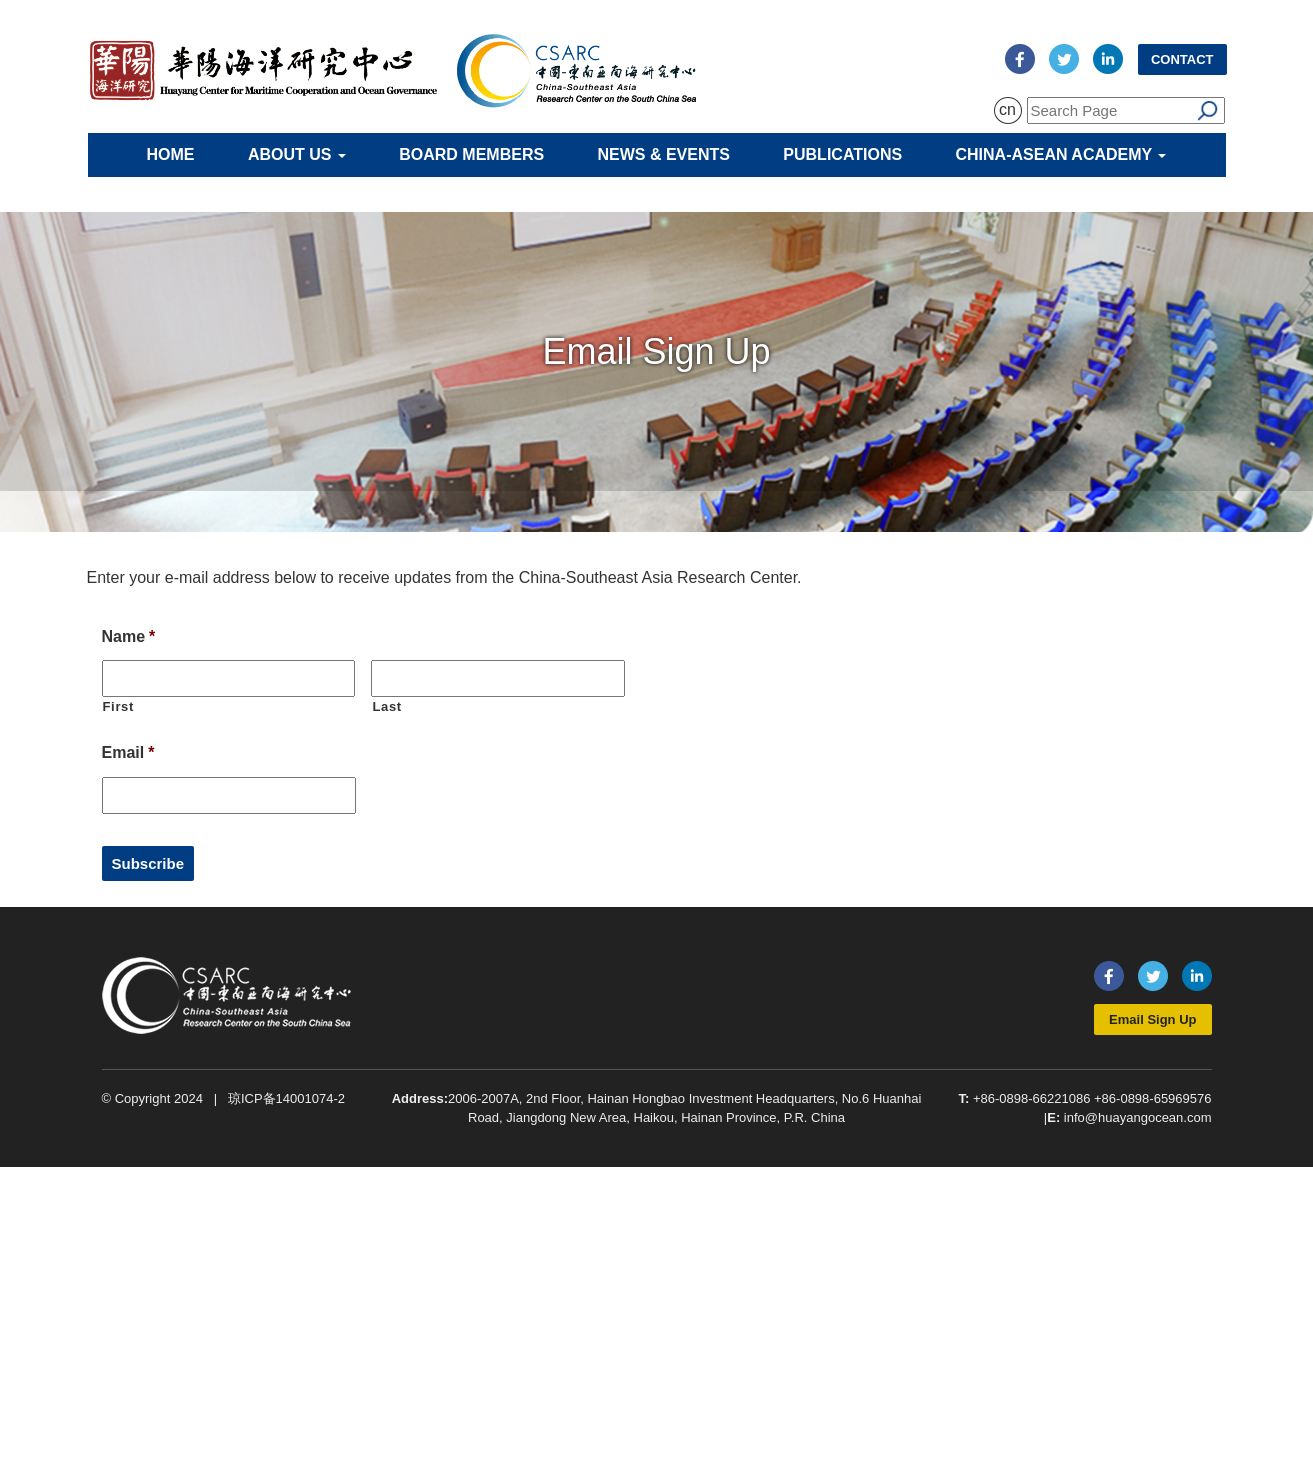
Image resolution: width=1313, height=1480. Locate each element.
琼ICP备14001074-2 (286, 1098)
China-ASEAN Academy (1061, 154)
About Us (297, 154)
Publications (842, 154)
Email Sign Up (1152, 1019)
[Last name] (498, 678)
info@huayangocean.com (1138, 1117)
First (119, 706)
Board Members (471, 154)
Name (129, 636)
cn (1007, 109)
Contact (1182, 59)
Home (171, 154)
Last (386, 706)
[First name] (229, 678)
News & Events (664, 154)
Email (128, 752)
